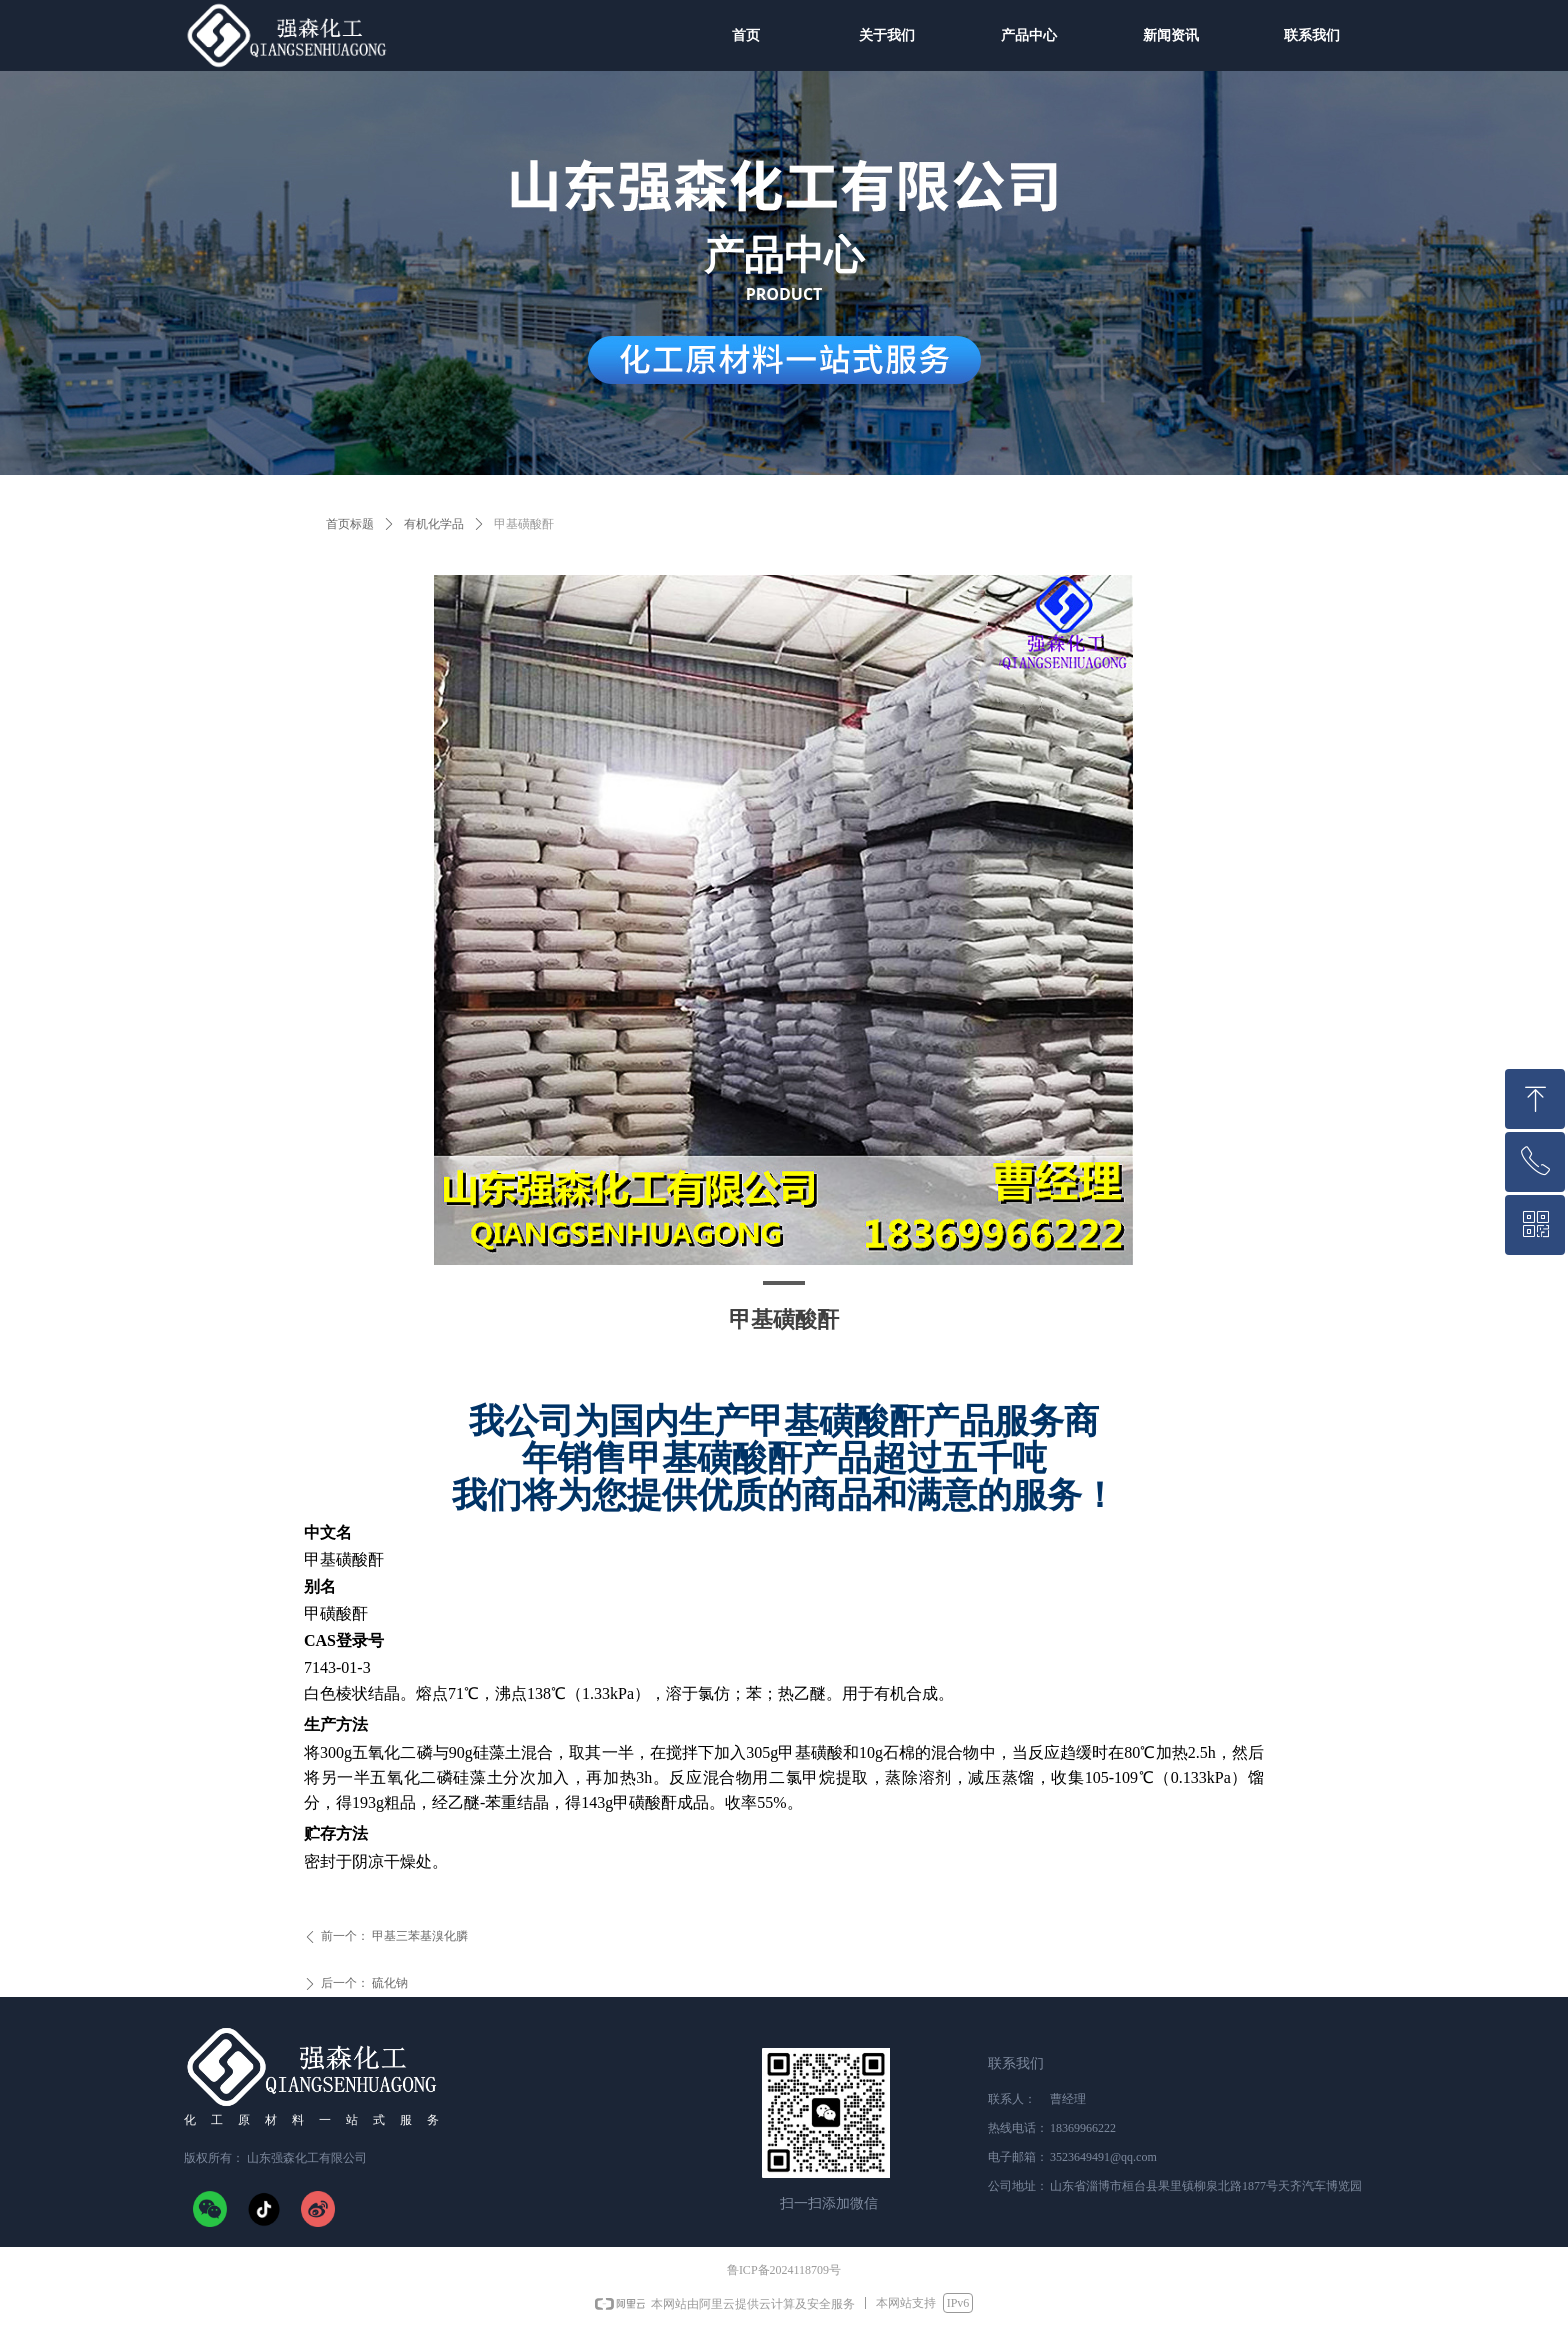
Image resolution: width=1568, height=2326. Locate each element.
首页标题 (350, 524)
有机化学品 (434, 524)
